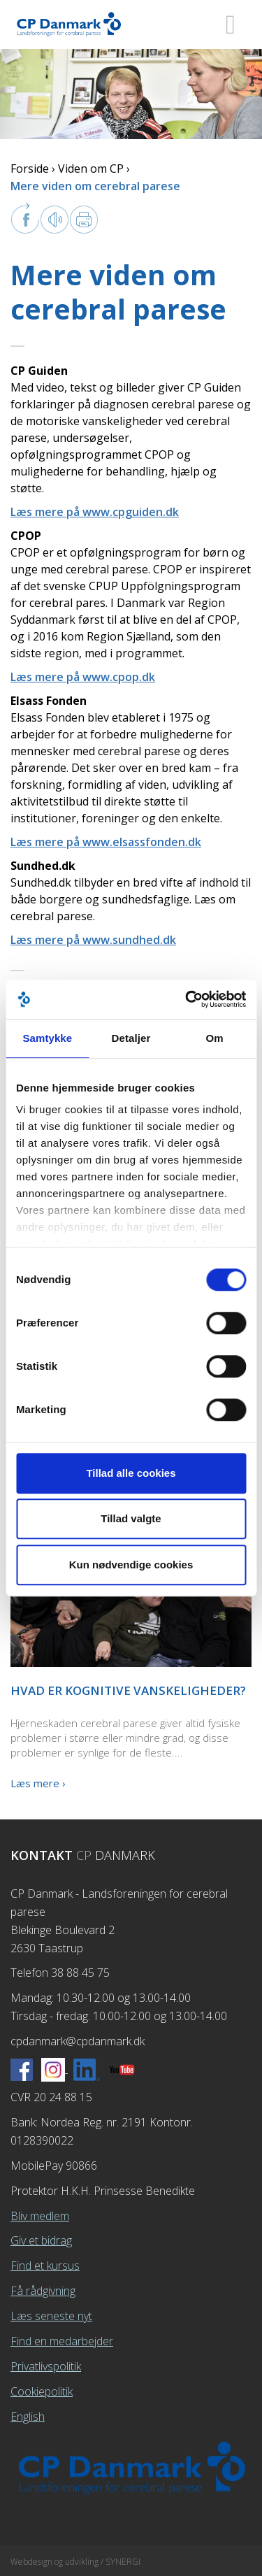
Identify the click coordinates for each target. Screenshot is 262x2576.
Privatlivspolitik (45, 2366)
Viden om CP (91, 168)
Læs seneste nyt (51, 2316)
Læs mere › (38, 1783)
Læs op (54, 220)
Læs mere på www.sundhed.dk (93, 939)
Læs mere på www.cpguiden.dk (94, 512)
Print (84, 220)
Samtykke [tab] (47, 1038)
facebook (25, 218)
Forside (29, 168)
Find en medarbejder (61, 2341)
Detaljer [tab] (131, 1038)
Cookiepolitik (41, 2391)
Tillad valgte (131, 1518)
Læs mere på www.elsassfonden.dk (105, 842)
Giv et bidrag (41, 2240)
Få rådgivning (42, 2290)
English (27, 2416)
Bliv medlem (39, 2216)
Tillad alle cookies (130, 1473)
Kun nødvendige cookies (131, 1564)
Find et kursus (45, 2265)
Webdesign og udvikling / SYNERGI (75, 2562)
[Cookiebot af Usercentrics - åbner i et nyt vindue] (186, 999)
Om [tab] (215, 1038)
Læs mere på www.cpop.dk (82, 677)
